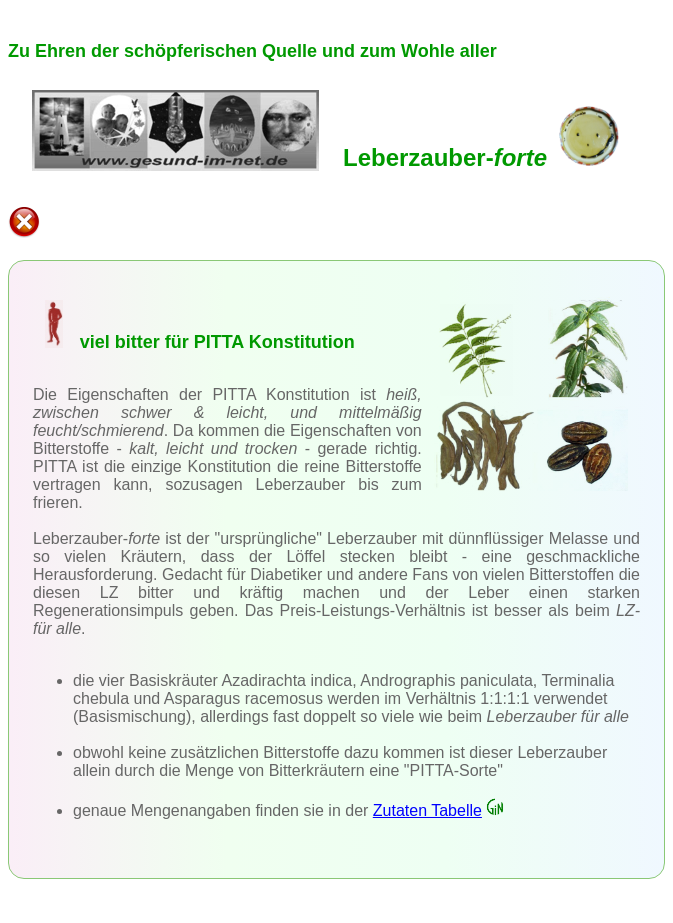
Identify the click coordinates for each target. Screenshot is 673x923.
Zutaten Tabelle (438, 810)
